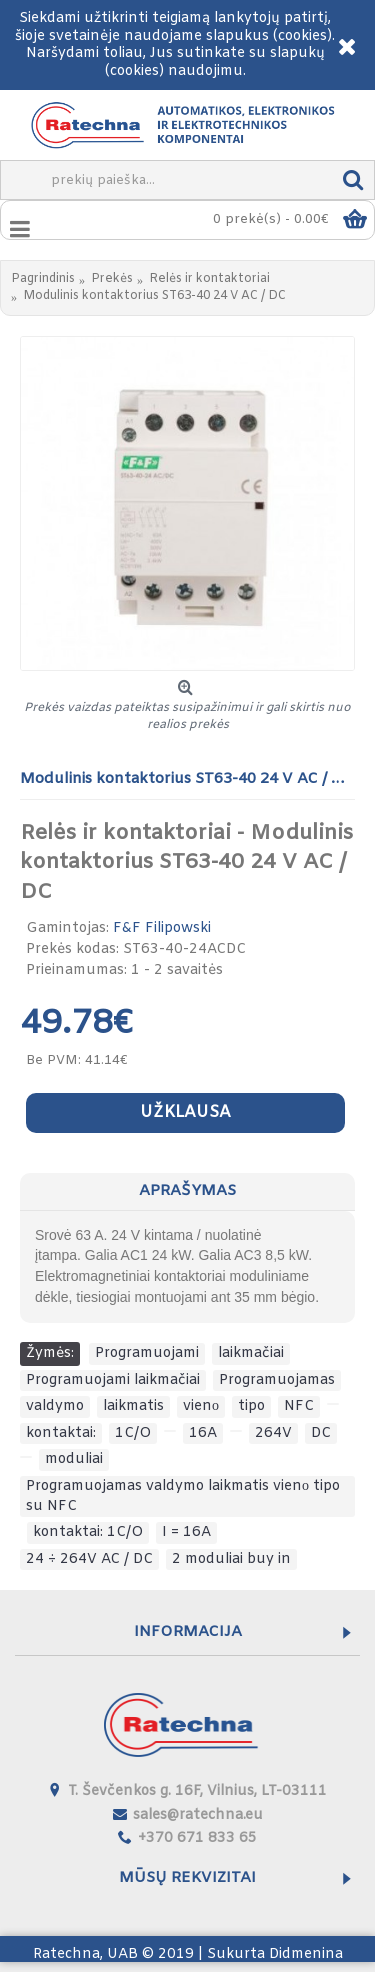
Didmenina (306, 1954)
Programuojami (147, 1353)
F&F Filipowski (162, 928)
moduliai (74, 1459)
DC (321, 1433)
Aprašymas (187, 1191)
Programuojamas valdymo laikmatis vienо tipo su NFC (183, 1496)
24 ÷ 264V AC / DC (89, 1559)
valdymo (55, 1406)
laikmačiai (251, 1353)
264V (273, 1433)
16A (203, 1433)
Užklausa (185, 1112)
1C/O (133, 1433)
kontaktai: (61, 1433)
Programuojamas (277, 1380)
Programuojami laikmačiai (113, 1380)
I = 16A (186, 1532)
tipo (251, 1406)
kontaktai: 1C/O (88, 1532)
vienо (201, 1406)
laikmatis (133, 1406)
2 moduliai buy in (231, 1559)
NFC (299, 1406)
